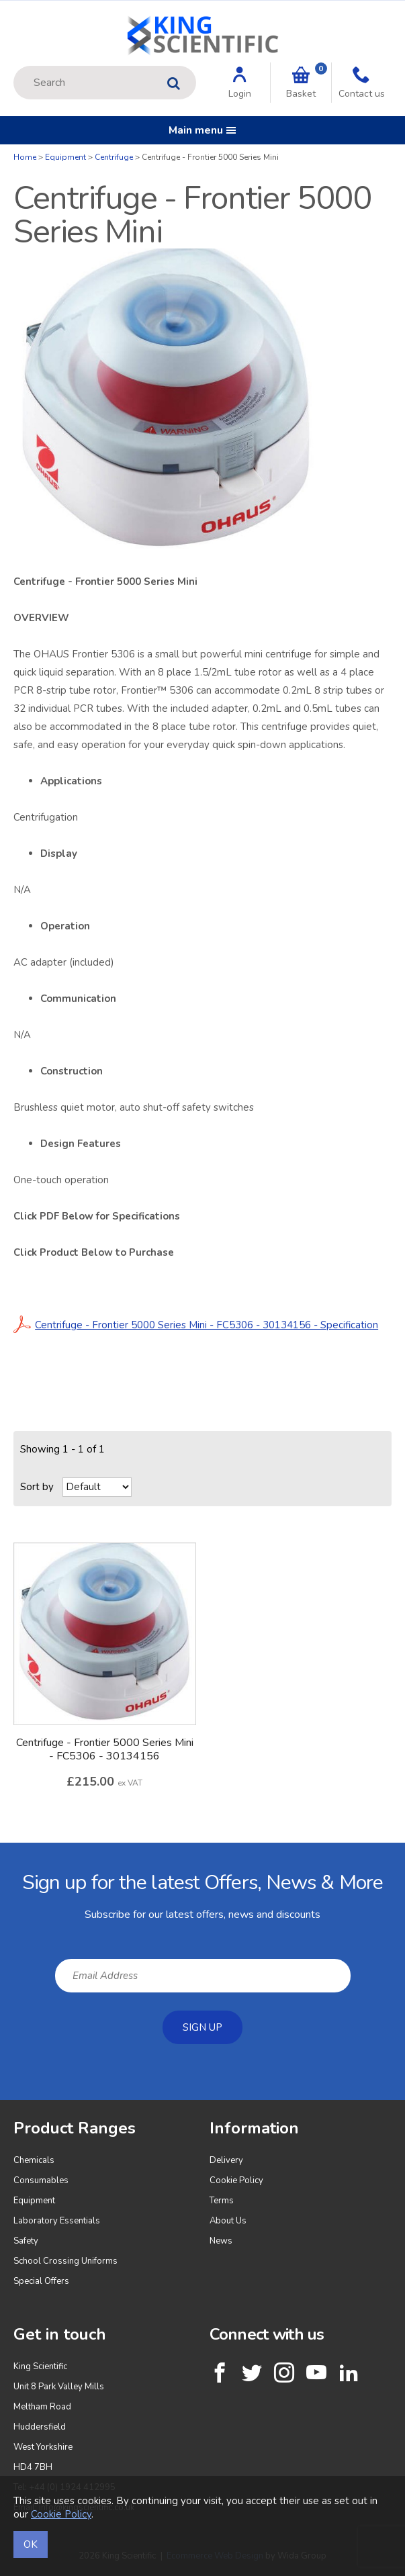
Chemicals (33, 2160)
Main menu (202, 130)
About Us (228, 2221)
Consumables (41, 2180)
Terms (222, 2201)
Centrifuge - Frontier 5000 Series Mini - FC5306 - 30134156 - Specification (195, 1325)
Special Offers (41, 2281)
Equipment (65, 157)
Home (24, 157)
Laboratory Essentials (56, 2221)
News (221, 2241)
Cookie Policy (236, 2180)
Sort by (37, 1486)
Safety (25, 2241)
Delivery (226, 2160)
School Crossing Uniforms (65, 2261)
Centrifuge (114, 157)
